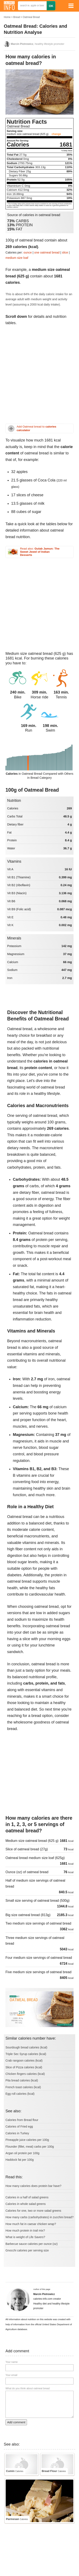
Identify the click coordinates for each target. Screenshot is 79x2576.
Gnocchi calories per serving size (27, 2250)
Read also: (39, 552)
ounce (28, 252)
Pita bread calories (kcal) (21, 2080)
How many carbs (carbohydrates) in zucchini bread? (39, 2217)
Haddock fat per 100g (19, 2159)
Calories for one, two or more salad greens (33, 2210)
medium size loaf (16, 257)
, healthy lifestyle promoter (37, 43)
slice (65, 252)
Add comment (16, 2422)
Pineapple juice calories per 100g (27, 2139)
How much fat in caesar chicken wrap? (30, 2224)
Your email (11, 2375)
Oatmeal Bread (31, 17)
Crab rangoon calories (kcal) (24, 2060)
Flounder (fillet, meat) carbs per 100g (29, 2146)
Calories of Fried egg (19, 2126)
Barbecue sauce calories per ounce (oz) (31, 2244)
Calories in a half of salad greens (26, 2197)
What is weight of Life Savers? (25, 2237)
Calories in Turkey (17, 2133)
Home (7, 17)
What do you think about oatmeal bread (27, 2388)
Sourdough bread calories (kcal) (26, 2047)
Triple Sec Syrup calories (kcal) (25, 2054)
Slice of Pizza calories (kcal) (23, 2067)
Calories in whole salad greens (25, 2204)
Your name (11, 2362)
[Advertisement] (39, 377)
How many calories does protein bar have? (33, 2186)
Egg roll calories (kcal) (20, 2093)
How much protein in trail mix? (25, 2230)
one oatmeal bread (47, 252)
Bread (16, 17)
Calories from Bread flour (21, 2120)
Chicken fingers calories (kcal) (25, 2074)
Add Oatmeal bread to (36, 428)
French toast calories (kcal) (23, 2087)
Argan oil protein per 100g (22, 2153)
